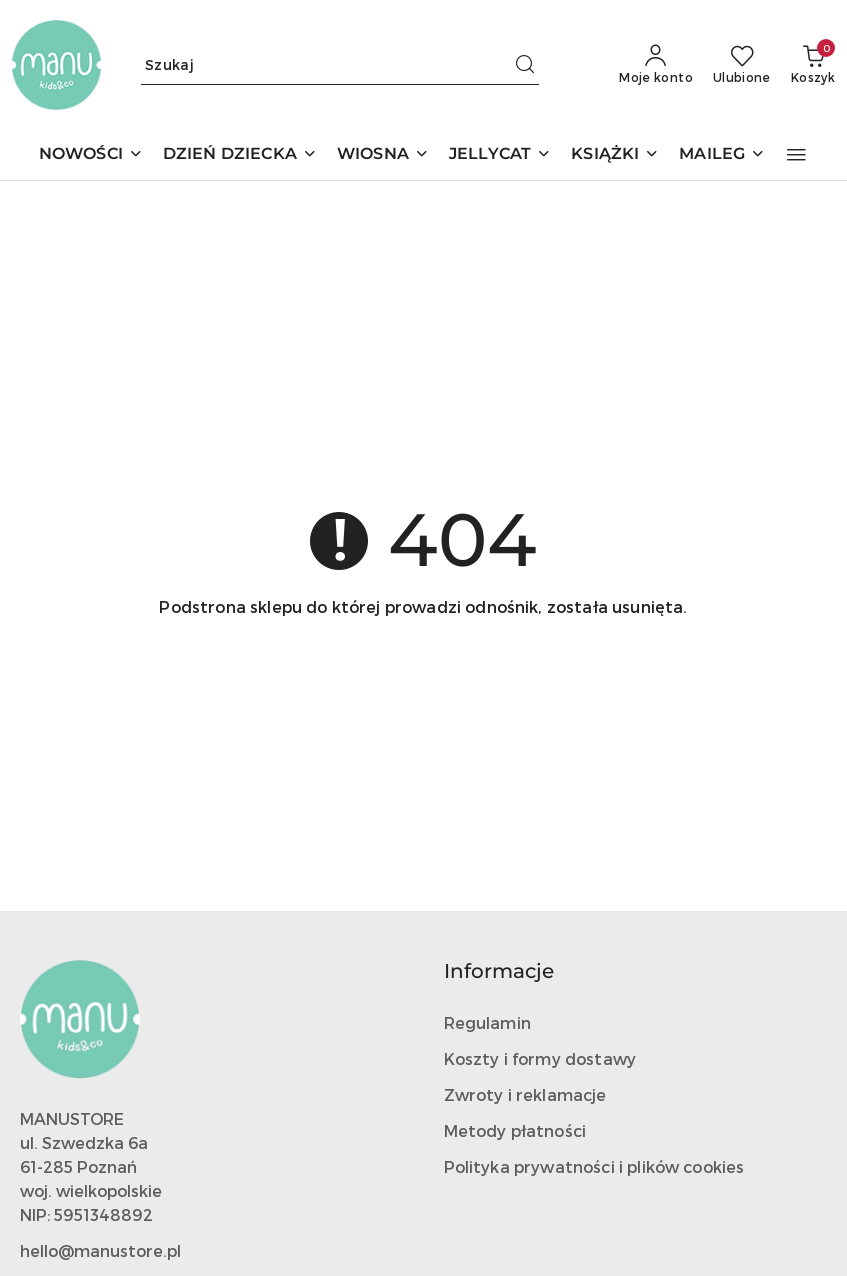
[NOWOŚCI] (91, 155)
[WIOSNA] (383, 155)
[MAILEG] (722, 155)
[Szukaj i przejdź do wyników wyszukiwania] (525, 65)
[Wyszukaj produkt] (340, 65)
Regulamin (487, 1022)
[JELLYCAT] (500, 155)
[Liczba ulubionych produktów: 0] (742, 65)
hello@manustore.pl (100, 1250)
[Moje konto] (656, 65)
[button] (796, 155)
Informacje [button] (499, 971)
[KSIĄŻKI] (615, 155)
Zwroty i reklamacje (525, 1094)
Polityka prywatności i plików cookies (594, 1166)
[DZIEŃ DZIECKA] (240, 155)
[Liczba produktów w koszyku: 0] (813, 65)
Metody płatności (515, 1130)
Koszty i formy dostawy (540, 1058)
